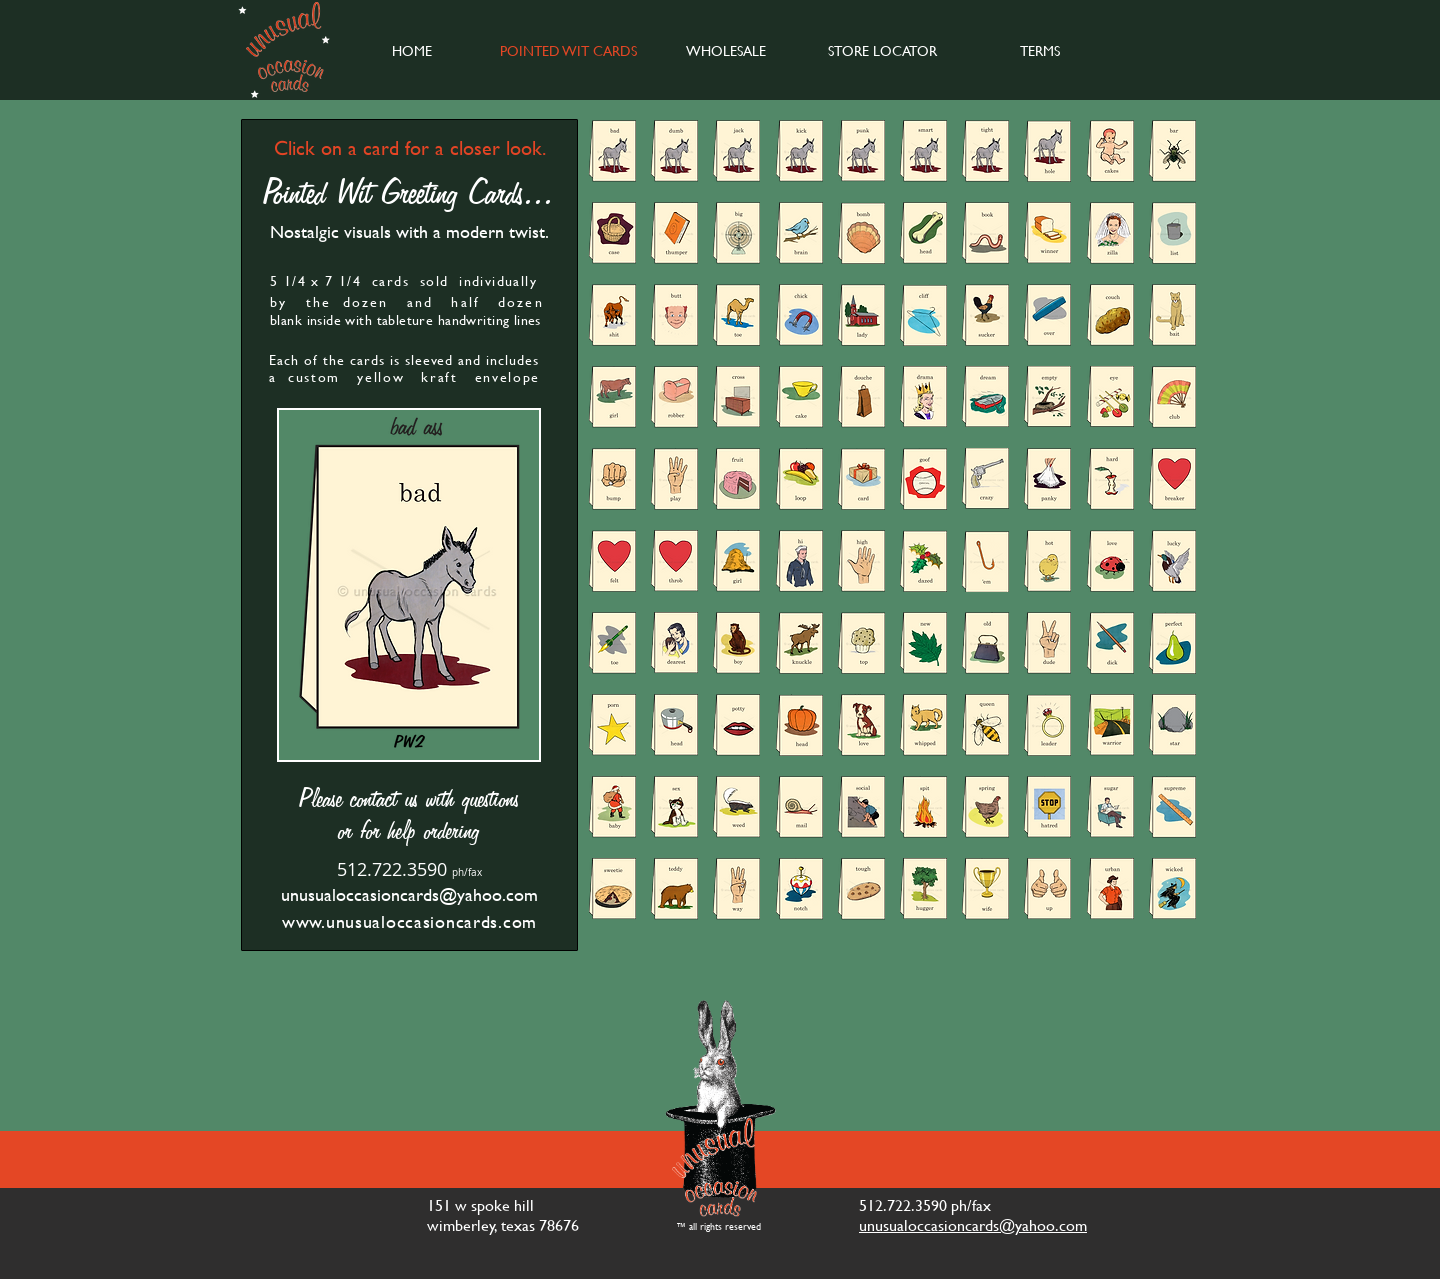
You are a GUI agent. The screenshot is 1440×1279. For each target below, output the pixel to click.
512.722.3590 (392, 869)
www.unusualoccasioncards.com (409, 921)
